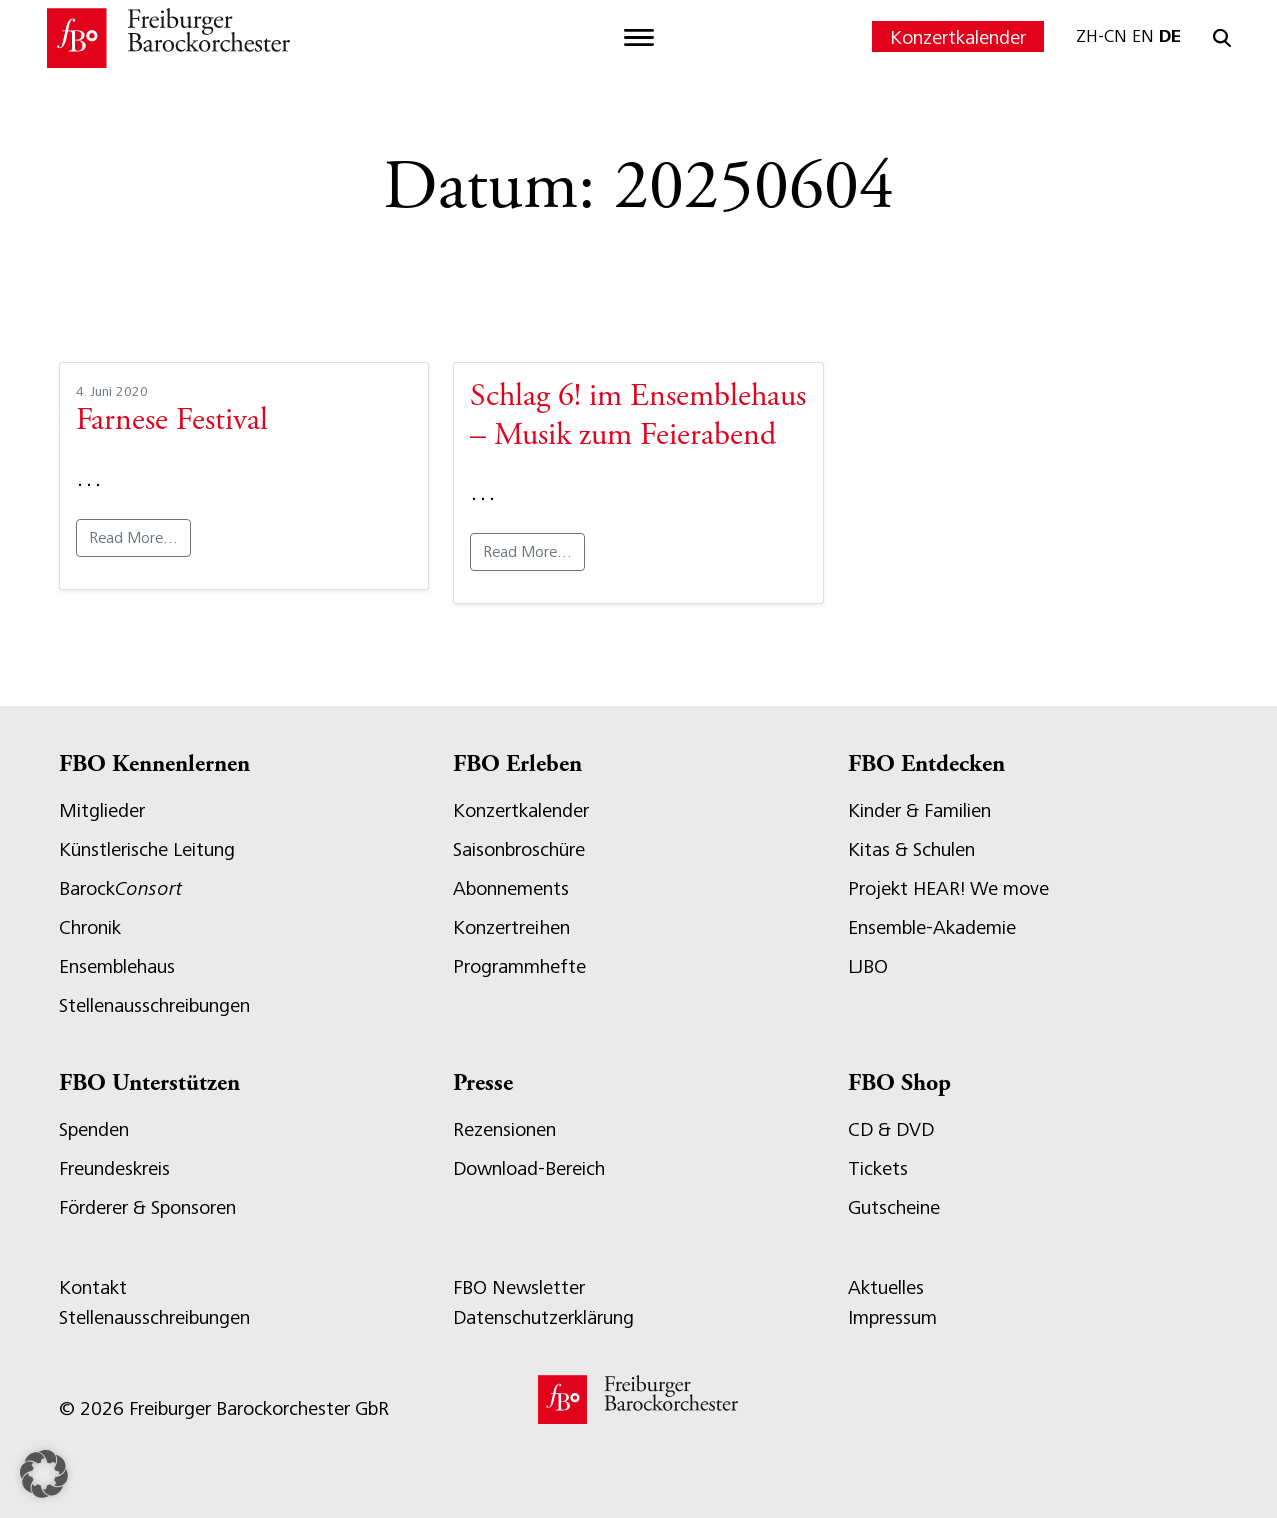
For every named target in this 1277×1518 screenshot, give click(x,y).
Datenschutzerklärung (543, 1317)
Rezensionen (504, 1129)
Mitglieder (102, 810)
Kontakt (93, 1287)
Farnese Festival (172, 422)
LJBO (868, 966)
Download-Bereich (529, 1168)
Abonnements (511, 888)
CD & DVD (891, 1129)
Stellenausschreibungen (154, 1005)
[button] (44, 1474)
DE (1170, 36)
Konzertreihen (511, 927)
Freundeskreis (114, 1168)
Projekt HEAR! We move (948, 888)
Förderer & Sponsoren (147, 1207)
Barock (120, 888)
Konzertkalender (958, 37)
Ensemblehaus (117, 966)
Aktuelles (886, 1287)
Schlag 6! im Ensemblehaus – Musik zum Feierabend (638, 417)
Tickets (878, 1168)
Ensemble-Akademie (932, 927)
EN (1143, 36)
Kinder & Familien (919, 810)
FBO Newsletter (519, 1287)
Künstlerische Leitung (147, 849)
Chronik (90, 927)
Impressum (892, 1317)
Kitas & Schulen (911, 849)
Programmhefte (519, 966)
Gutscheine (894, 1207)
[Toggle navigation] (639, 38)
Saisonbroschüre (519, 849)
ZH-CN (1101, 36)
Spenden (94, 1129)
